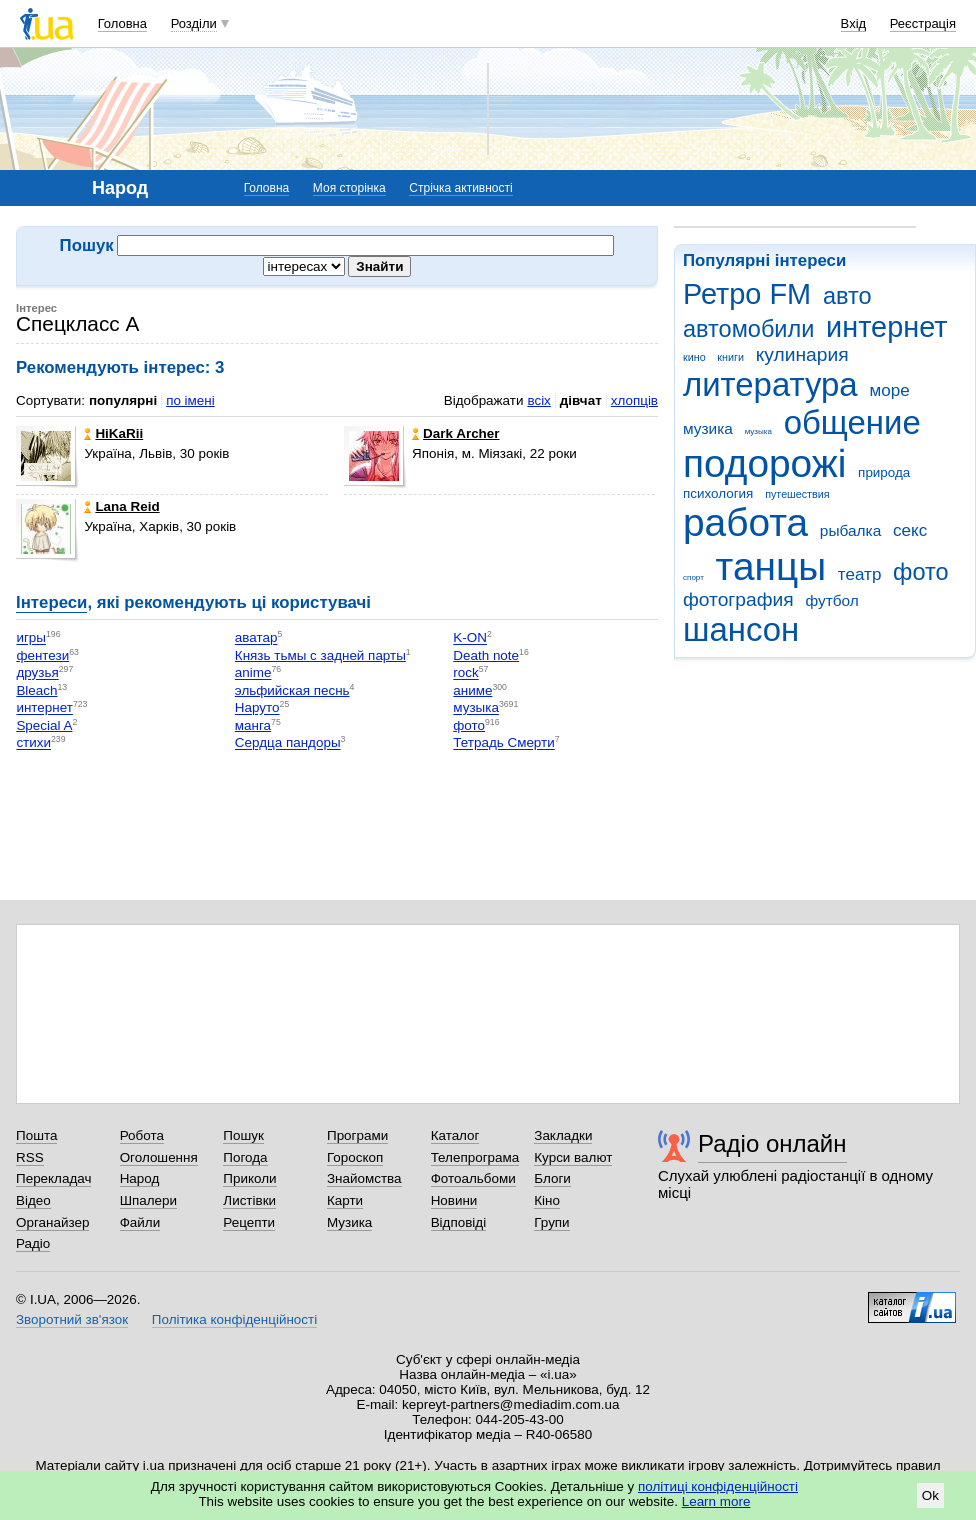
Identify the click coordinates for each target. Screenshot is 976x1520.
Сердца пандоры (288, 743)
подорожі (764, 463)
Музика (349, 1222)
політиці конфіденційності (718, 1486)
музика (708, 428)
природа (884, 472)
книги (730, 357)
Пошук (243, 1135)
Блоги (552, 1178)
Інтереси (51, 602)
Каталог (455, 1135)
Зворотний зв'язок (72, 1319)
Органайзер (52, 1222)
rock (465, 673)
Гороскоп (355, 1157)
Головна (122, 23)
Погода (245, 1157)
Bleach (36, 690)
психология (718, 493)
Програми (357, 1135)
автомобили (748, 329)
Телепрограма (475, 1157)
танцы (771, 566)
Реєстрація (923, 23)
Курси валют (573, 1157)
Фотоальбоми (473, 1178)
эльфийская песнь (292, 690)
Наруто (257, 708)
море (889, 390)
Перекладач (53, 1178)
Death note (486, 655)
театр (860, 574)
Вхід (854, 23)
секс (910, 530)
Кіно (547, 1200)
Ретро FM (747, 294)
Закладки (563, 1135)
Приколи (249, 1178)
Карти (345, 1200)
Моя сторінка (349, 188)
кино (694, 357)
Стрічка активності (460, 188)
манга (253, 725)
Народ (140, 1178)
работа (745, 522)
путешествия (797, 494)
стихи (33, 743)
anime (253, 673)
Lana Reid (121, 506)
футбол (831, 600)
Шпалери (148, 1200)
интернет (886, 327)
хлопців (634, 400)
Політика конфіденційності (234, 1319)
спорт (693, 577)
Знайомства (364, 1178)
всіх (538, 400)
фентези (42, 655)
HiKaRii (113, 433)
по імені (190, 400)
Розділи (194, 23)
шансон (741, 629)
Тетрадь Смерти (503, 743)
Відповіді (459, 1222)
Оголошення (159, 1157)
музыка (758, 431)
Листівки (249, 1200)
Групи (551, 1222)
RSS (30, 1157)
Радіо (33, 1243)
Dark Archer (455, 433)
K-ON (470, 638)
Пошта (36, 1135)
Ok (930, 1495)
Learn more (716, 1501)
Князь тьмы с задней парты (320, 655)
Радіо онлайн (772, 1143)
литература (770, 384)
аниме (472, 690)
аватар (256, 638)
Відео (33, 1200)
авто (847, 296)
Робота (142, 1135)
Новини (454, 1200)
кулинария (802, 354)
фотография (738, 599)
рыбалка (850, 530)
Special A (44, 725)
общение (852, 422)
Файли (140, 1222)
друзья (37, 673)
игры (31, 638)
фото (921, 572)
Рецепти (249, 1222)
